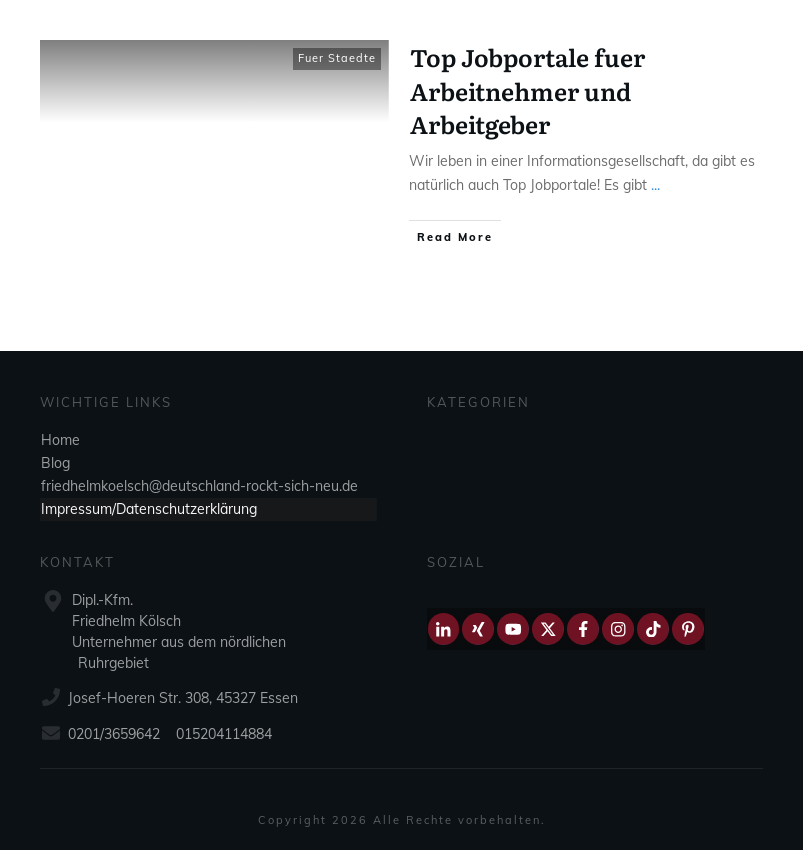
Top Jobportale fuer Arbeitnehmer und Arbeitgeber (527, 90)
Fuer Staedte (337, 58)
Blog (55, 463)
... (655, 185)
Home (60, 440)
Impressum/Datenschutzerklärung (149, 509)
